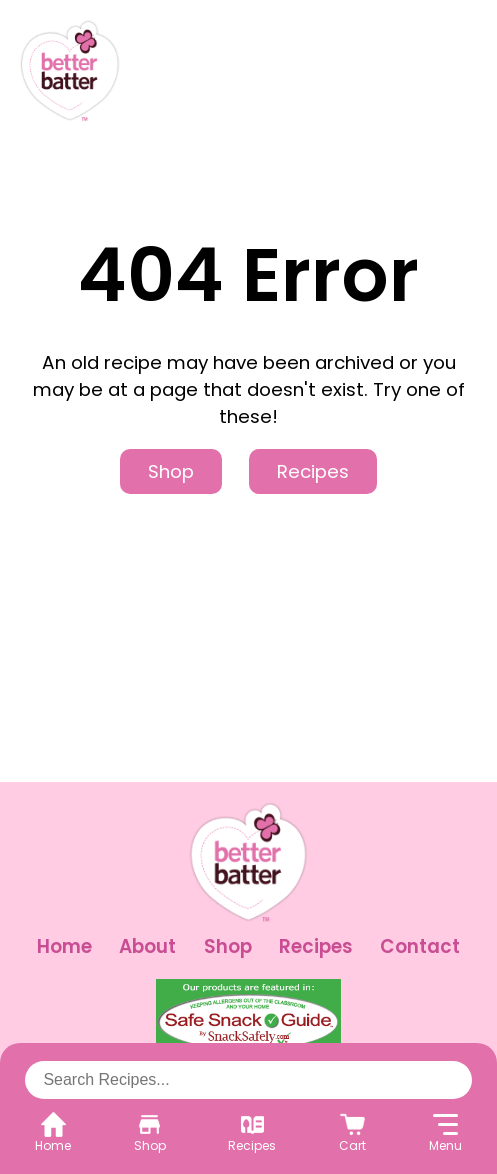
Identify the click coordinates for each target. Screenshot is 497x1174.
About (147, 946)
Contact (420, 946)
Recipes (313, 471)
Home (64, 946)
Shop (171, 471)
